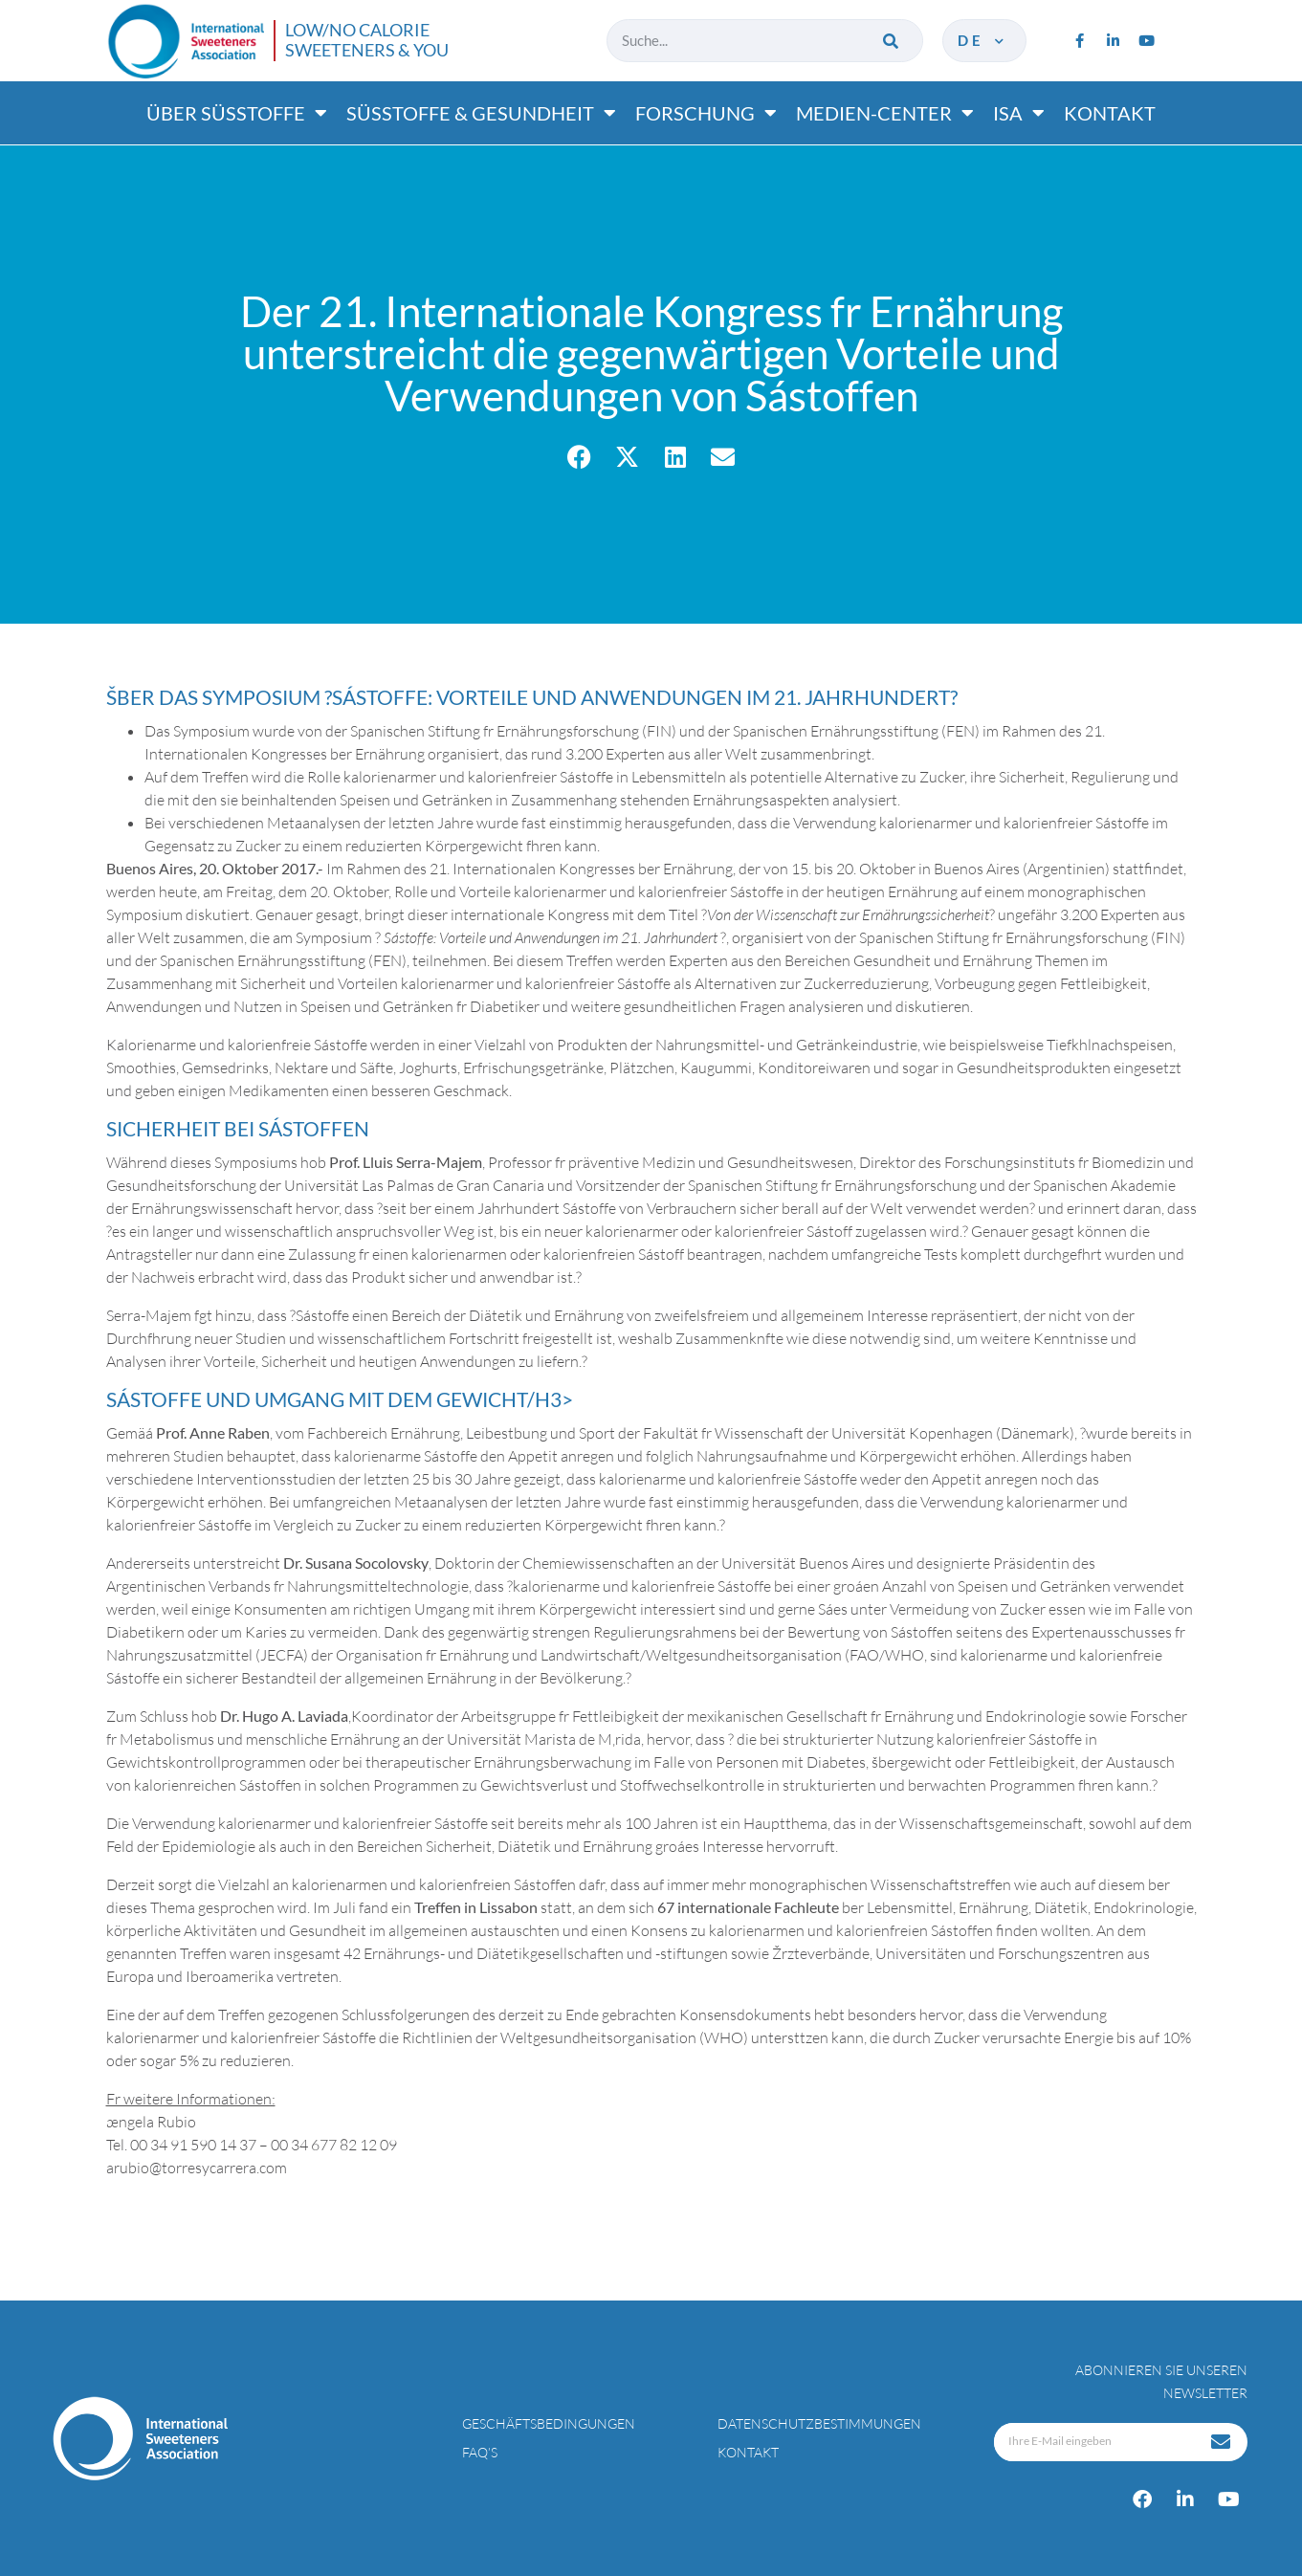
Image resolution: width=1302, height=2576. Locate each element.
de (982, 40)
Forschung (706, 113)
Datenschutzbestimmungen (819, 2423)
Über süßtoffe (236, 113)
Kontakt (1110, 112)
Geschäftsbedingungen (548, 2423)
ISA (1019, 113)
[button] (579, 456)
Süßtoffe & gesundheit (481, 113)
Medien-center (885, 113)
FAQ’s (479, 2452)
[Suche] (892, 40)
